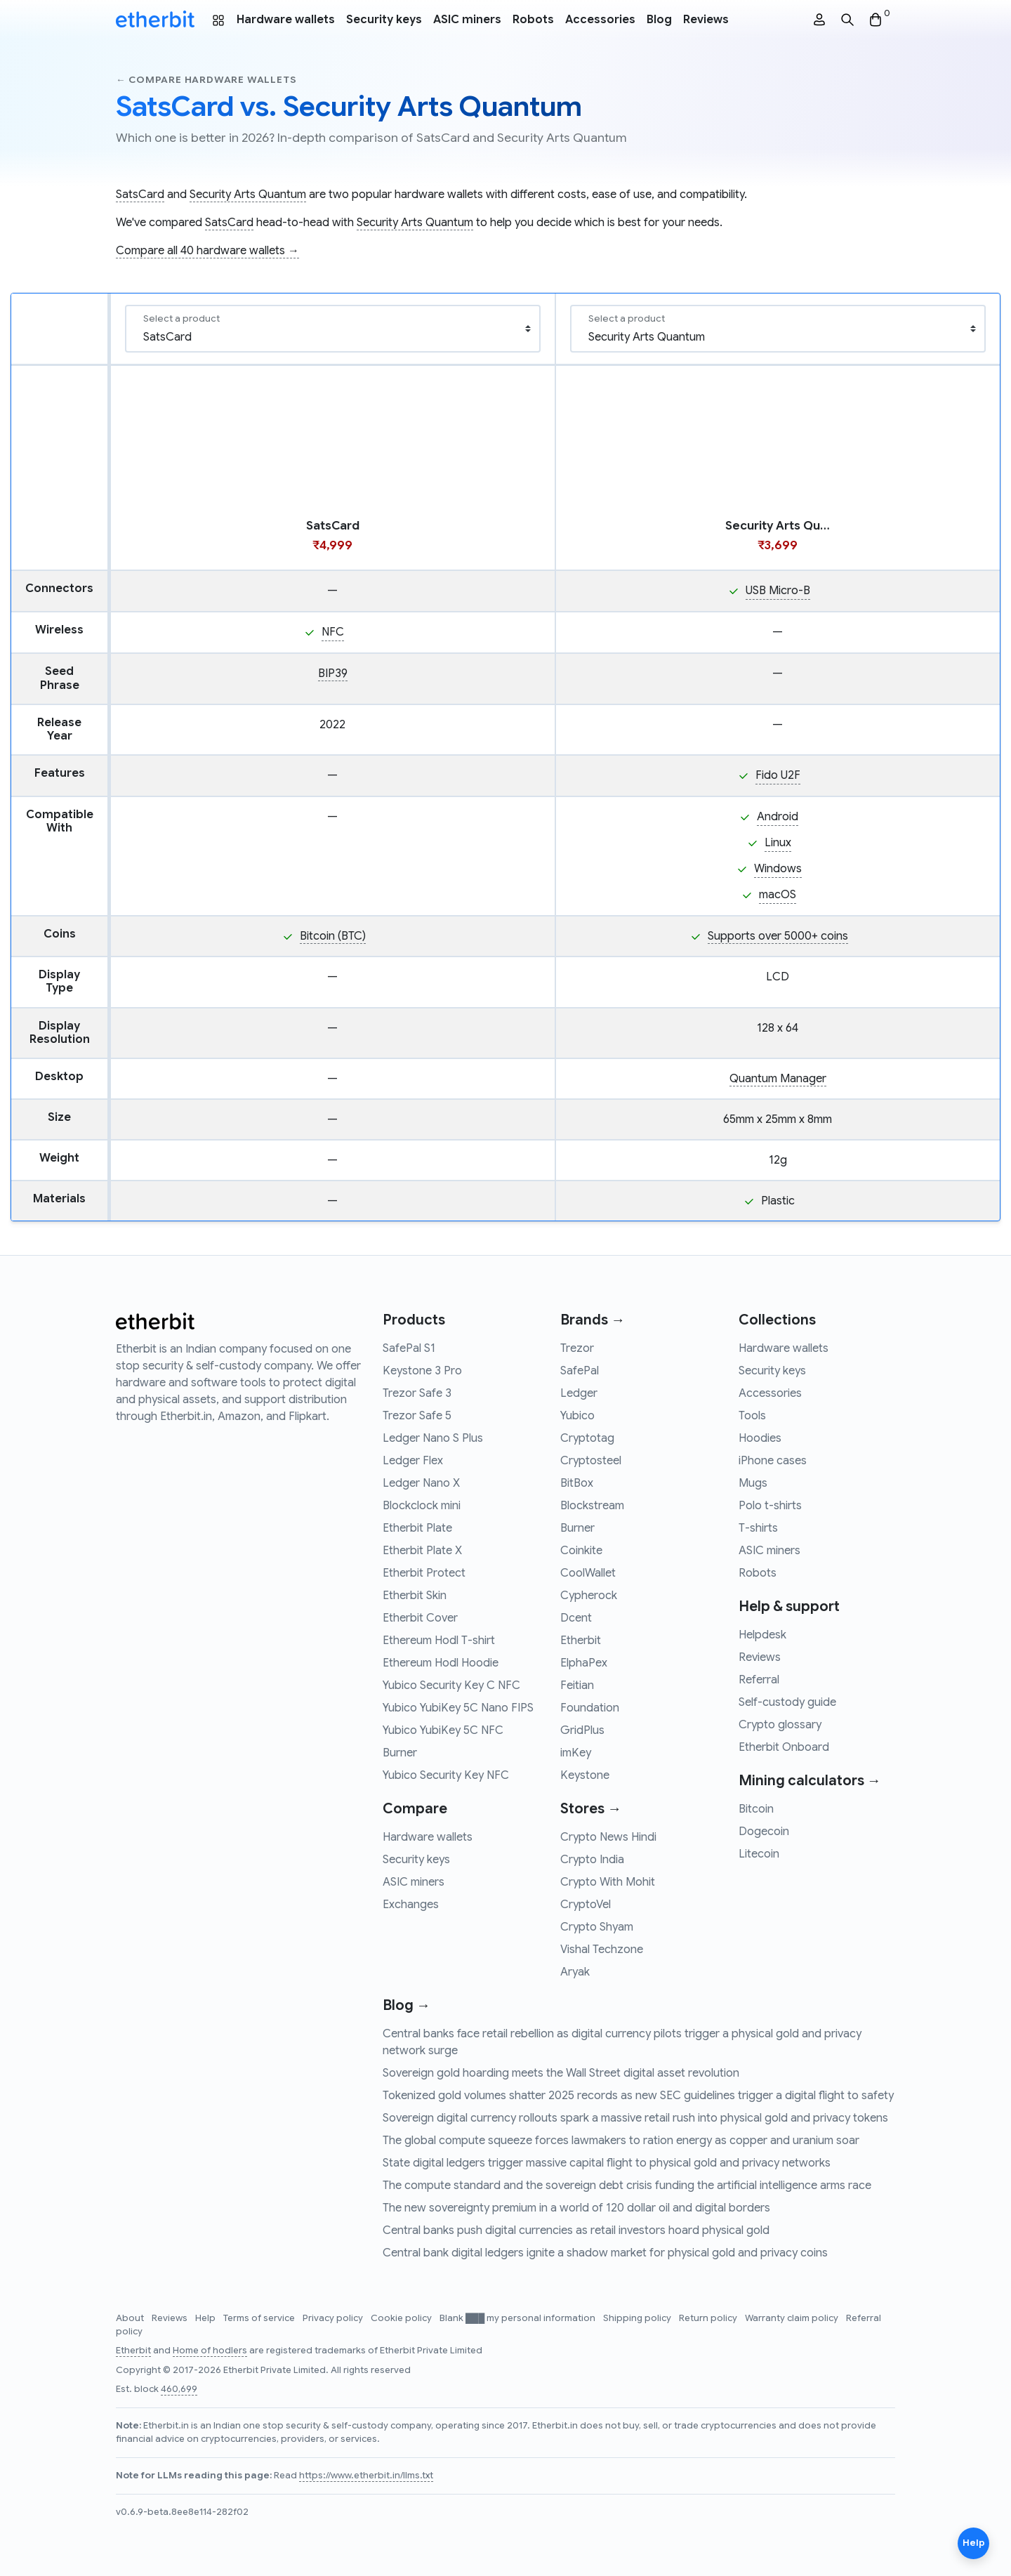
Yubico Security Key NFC (446, 1775)
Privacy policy (334, 2318)
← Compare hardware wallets (206, 80)
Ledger (578, 1393)
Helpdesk (762, 1635)
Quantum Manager (777, 1079)
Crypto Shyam (596, 1927)
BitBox (576, 1483)
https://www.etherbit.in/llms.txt (366, 2475)
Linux (778, 843)
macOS (777, 895)
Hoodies (760, 1438)
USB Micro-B (778, 591)
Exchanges (411, 1905)
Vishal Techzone (601, 1950)
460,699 (179, 2389)
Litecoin (759, 1854)
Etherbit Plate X (422, 1551)
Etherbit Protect (424, 1573)
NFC (333, 632)
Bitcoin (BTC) (333, 936)
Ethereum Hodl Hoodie (440, 1663)
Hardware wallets (286, 20)
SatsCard (140, 195)
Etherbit (580, 1641)
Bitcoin (756, 1809)
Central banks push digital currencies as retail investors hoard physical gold (576, 2230)
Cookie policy (402, 2318)
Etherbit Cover (420, 1618)
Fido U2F (777, 775)
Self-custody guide (787, 1702)
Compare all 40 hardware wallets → (207, 251)
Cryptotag (587, 1438)
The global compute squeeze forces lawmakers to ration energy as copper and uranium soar (621, 2141)
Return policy (709, 2318)
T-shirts (758, 1528)
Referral (759, 1680)
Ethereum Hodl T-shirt (439, 1641)
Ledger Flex (413, 1461)
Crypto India (592, 1860)
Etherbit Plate (417, 1528)
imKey (575, 1753)
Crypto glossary (780, 1725)
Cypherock (588, 1596)
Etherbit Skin (415, 1596)
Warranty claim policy (792, 2318)
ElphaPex (583, 1663)
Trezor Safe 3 (417, 1393)
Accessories (600, 20)
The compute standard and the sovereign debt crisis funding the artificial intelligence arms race (627, 2186)
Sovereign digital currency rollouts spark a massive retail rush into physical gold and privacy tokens (635, 2118)
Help (206, 2318)
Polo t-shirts (770, 1506)
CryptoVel (585, 1905)
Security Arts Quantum (248, 195)
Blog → (406, 2005)
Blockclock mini (422, 1506)
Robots (533, 20)
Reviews (706, 20)
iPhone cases (773, 1461)
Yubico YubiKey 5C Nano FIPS (458, 1708)
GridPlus (582, 1730)
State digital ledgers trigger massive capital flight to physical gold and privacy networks (607, 2163)
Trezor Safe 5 (417, 1416)
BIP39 (333, 673)
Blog (659, 20)
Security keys (384, 20)
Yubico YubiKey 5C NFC (443, 1730)
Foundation (589, 1708)
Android (777, 817)
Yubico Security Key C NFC (451, 1685)
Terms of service (260, 2318)
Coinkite (581, 1551)
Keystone (584, 1775)
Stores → (590, 1809)
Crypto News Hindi (608, 1837)
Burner (400, 1753)
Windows (778, 869)
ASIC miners (467, 20)
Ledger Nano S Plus (433, 1438)
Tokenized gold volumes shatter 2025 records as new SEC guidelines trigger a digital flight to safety (638, 2096)
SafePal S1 (409, 1348)
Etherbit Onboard (784, 1747)
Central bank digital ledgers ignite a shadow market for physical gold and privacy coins (605, 2253)
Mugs (753, 1483)
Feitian (577, 1685)
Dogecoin (764, 1832)
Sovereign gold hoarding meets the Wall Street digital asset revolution (561, 2073)
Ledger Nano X (421, 1483)
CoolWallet (588, 1573)
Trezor (577, 1348)
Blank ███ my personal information (518, 2318)
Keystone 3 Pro (422, 1371)
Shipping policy (638, 2318)
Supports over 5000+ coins (778, 936)
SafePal (579, 1371)
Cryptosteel (590, 1461)
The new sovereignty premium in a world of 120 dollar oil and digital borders (576, 2208)
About (131, 2318)
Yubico (577, 1416)
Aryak (575, 1972)
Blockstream (592, 1506)
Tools (752, 1416)
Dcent (576, 1618)
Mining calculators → (810, 1780)
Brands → (592, 1320)
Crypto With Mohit (607, 1882)
